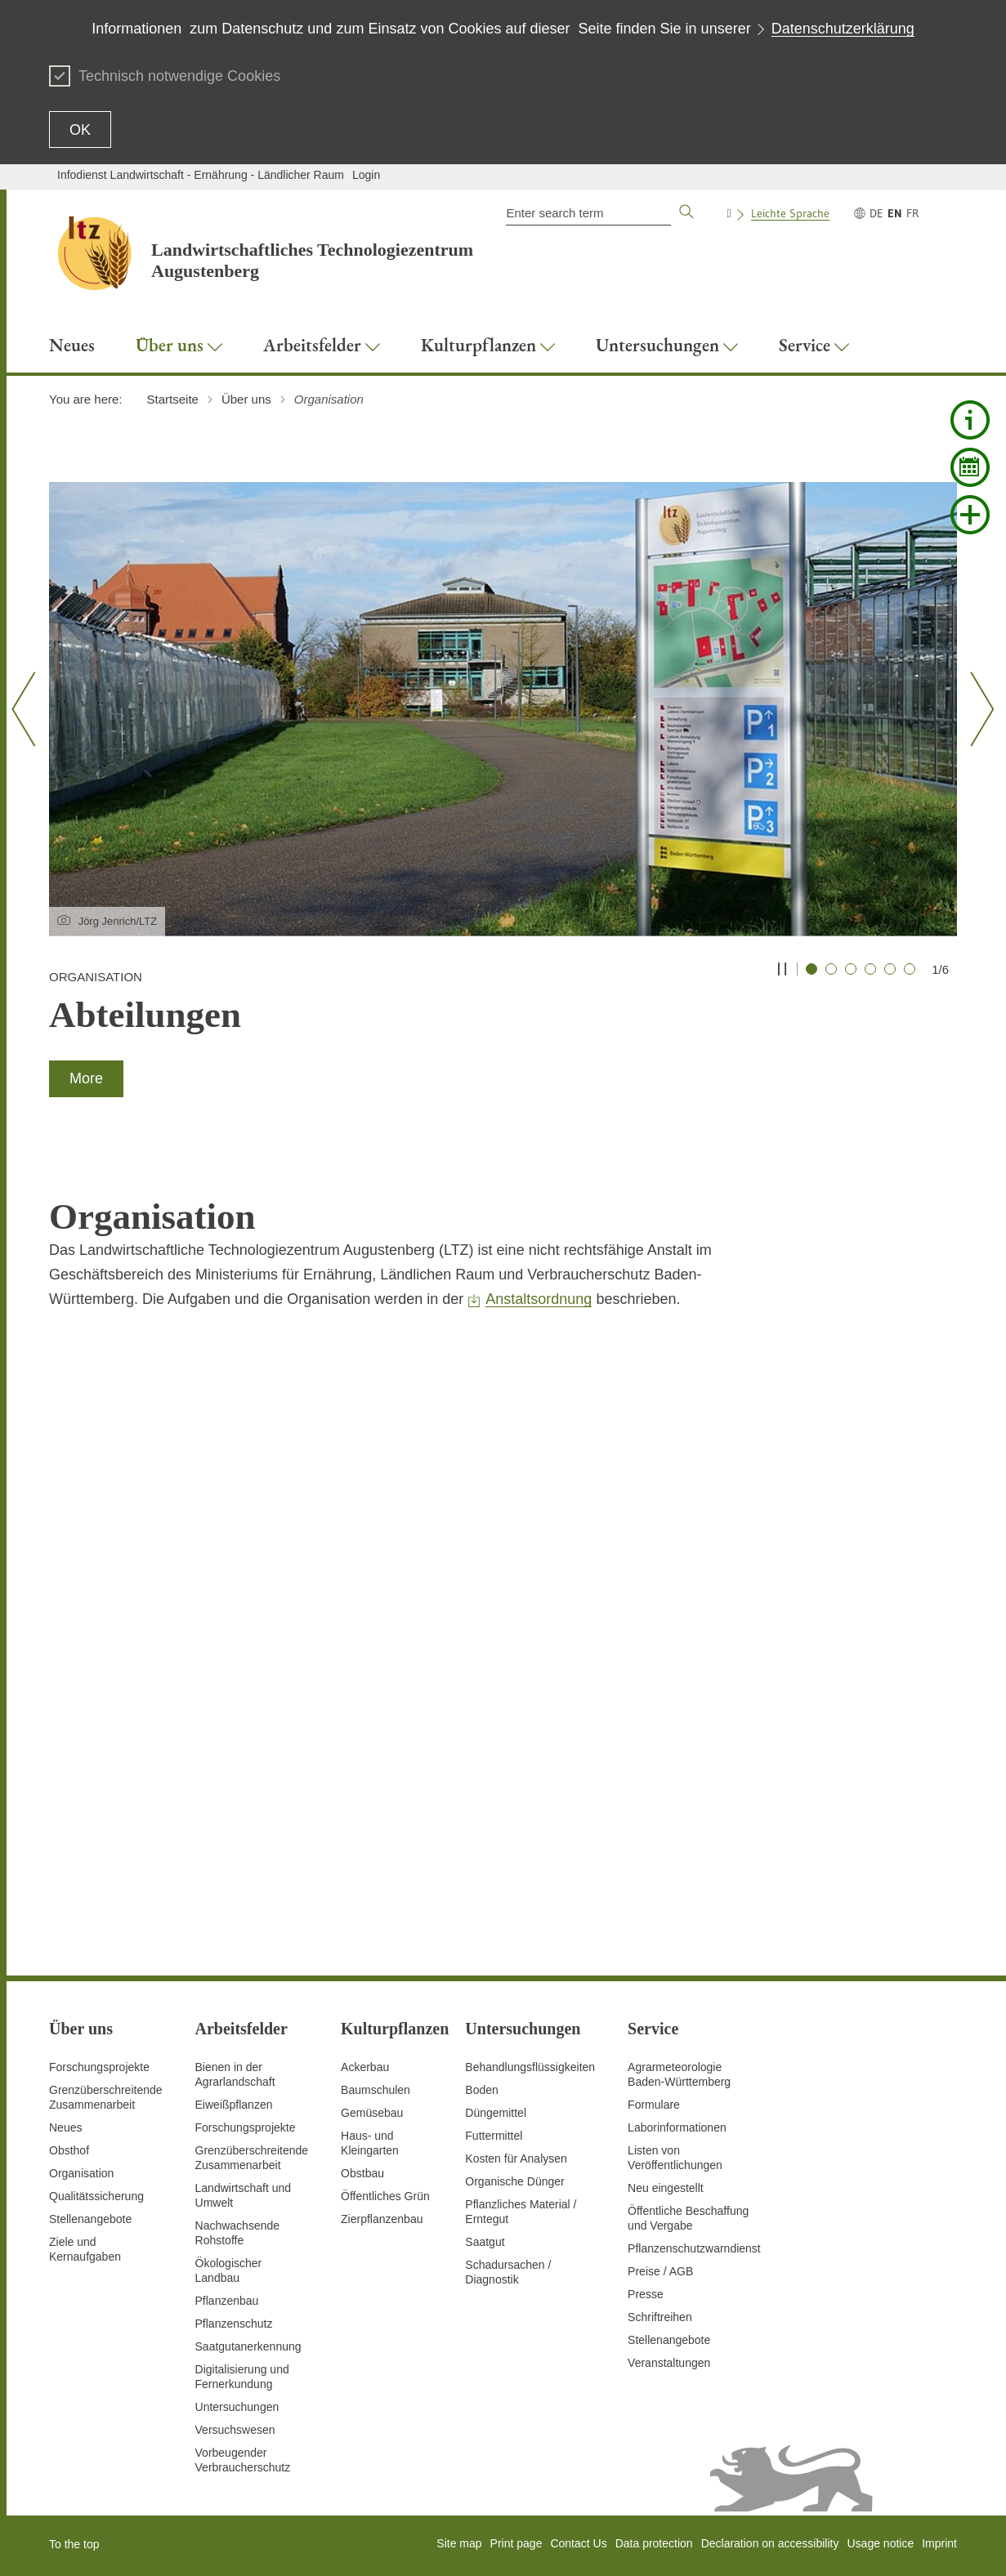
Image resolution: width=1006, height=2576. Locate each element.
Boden (481, 2089)
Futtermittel (493, 2135)
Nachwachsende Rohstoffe (237, 2233)
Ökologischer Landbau (228, 2270)
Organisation (81, 2173)
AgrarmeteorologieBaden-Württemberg (679, 2074)
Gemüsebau (372, 2112)
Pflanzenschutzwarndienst (694, 2248)
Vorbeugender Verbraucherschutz (243, 2460)
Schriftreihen (660, 2317)
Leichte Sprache (790, 213)
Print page (516, 2543)
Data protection (654, 2543)
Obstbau (362, 2173)
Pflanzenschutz (234, 2323)
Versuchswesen (235, 2429)
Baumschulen (375, 2089)
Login (366, 174)
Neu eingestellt (666, 2187)
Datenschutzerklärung (842, 28)
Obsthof (69, 2150)
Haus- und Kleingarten (370, 2143)
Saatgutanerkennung (248, 2346)
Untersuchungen (237, 2406)
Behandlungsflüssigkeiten (530, 2067)
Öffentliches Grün (385, 2196)
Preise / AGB (660, 2271)
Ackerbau (365, 2067)
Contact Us (578, 2543)
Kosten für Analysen (516, 2158)
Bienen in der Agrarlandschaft (235, 2074)
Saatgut (484, 2241)
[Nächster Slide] (976, 709)
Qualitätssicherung (96, 2196)
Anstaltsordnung (538, 1299)
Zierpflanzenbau (382, 2219)
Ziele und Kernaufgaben (85, 2249)
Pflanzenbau (227, 2300)
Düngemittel (495, 2112)
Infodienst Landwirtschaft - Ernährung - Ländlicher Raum (200, 174)
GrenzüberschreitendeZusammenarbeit (252, 2158)
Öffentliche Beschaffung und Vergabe (688, 2218)
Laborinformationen (677, 2127)
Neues (65, 2127)
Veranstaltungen (669, 2362)
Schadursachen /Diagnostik (508, 2272)
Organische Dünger (514, 2181)
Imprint (939, 2543)
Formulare (654, 2104)
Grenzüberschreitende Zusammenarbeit (106, 2097)
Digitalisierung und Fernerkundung (242, 2377)
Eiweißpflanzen (234, 2104)
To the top (74, 2544)
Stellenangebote (90, 2219)
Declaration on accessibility (770, 2543)
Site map (458, 2543)
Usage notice (880, 2543)
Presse (646, 2294)
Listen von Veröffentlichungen (675, 2158)
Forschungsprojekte (99, 2067)
